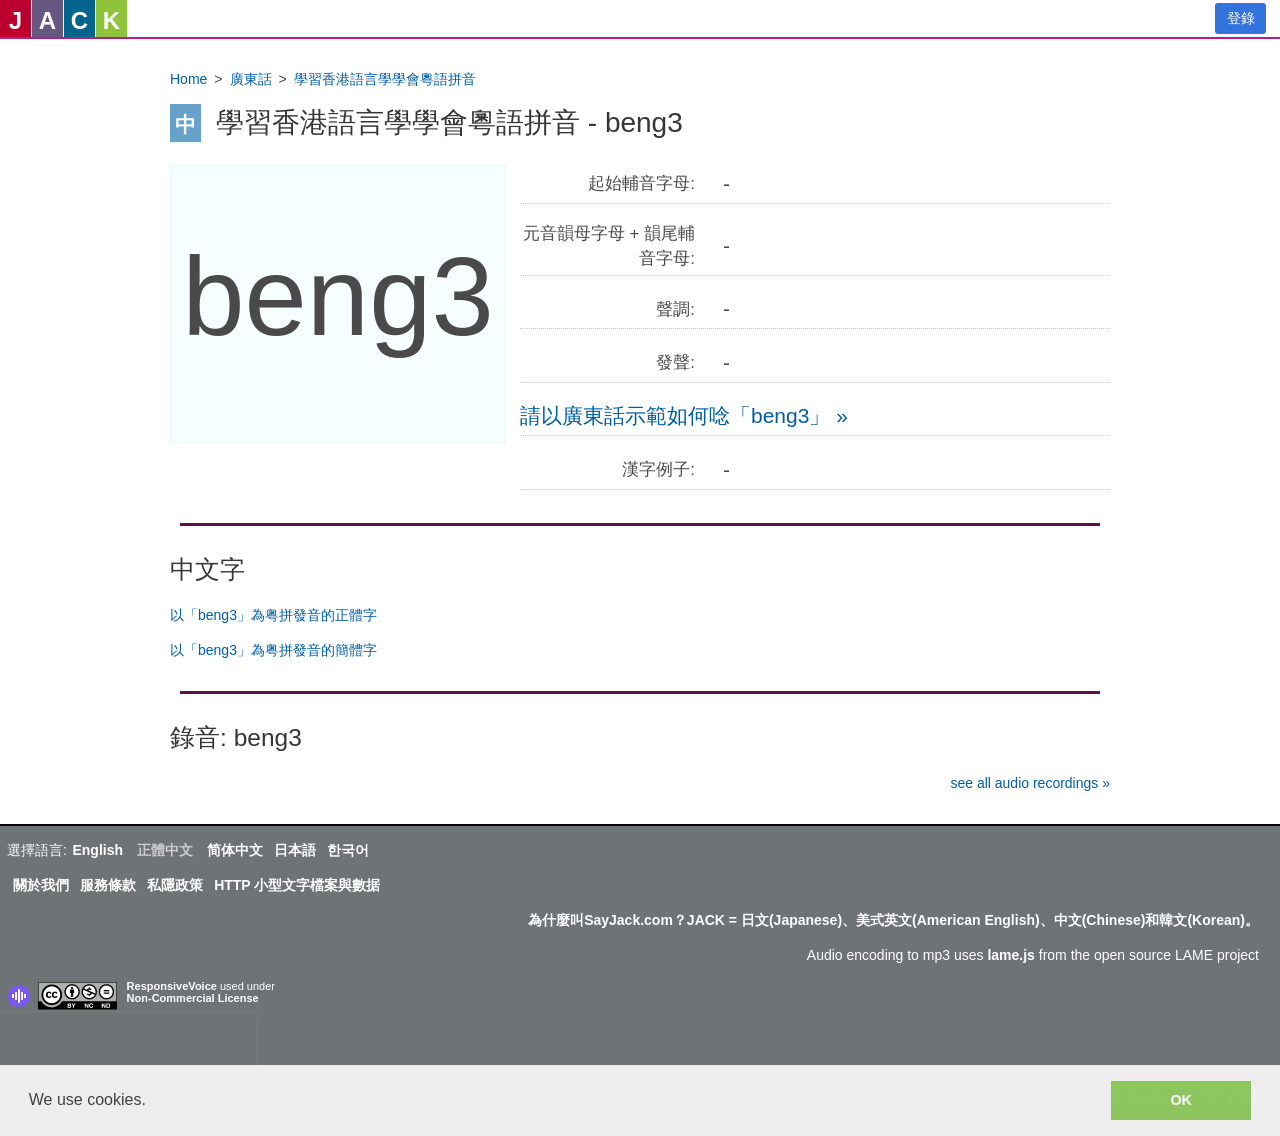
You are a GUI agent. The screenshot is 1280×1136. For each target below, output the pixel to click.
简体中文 (235, 850)
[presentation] (128, 1043)
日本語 (295, 850)
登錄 (1241, 18)
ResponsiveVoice (172, 986)
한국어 (348, 850)
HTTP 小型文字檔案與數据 (297, 885)
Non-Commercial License (193, 998)
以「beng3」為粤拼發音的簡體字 (273, 650)
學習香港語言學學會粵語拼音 (385, 79)
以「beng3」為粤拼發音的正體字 (273, 615)
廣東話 (251, 79)
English (97, 850)
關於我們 (41, 885)
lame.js (1010, 955)
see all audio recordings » (1030, 783)
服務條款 (108, 885)
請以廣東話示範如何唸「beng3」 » (684, 415)
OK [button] (1181, 1100)
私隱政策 (175, 885)
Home (188, 79)
